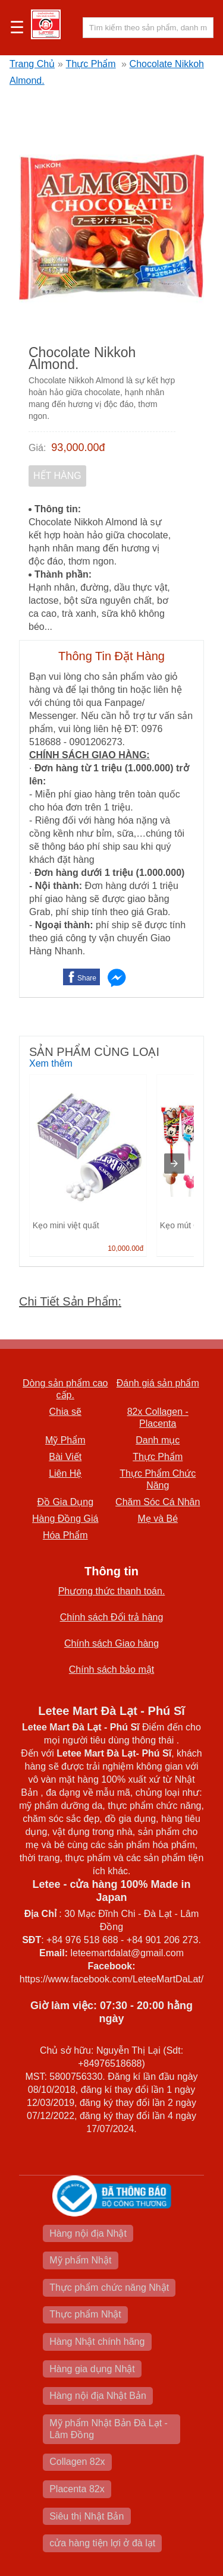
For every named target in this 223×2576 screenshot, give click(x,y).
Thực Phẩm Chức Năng (158, 1479)
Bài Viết (65, 1457)
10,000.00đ (125, 1248)
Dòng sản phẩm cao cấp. (65, 1389)
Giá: (37, 448)
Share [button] (86, 978)
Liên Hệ (65, 1473)
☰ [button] (17, 28)
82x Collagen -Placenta (158, 1418)
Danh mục (158, 1440)
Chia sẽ (65, 1412)
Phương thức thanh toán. (111, 1591)
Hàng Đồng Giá (65, 1519)
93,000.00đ (78, 447)
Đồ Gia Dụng (65, 1502)
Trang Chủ (32, 64)
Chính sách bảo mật (111, 1669)
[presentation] (174, 1163)
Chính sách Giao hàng (111, 1643)
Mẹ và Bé (157, 1519)
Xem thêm (51, 1063)
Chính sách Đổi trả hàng (112, 1617)
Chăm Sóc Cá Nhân (157, 1502)
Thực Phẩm (91, 64)
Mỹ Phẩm (65, 1440)
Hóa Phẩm (65, 1535)
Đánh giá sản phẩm (158, 1383)
